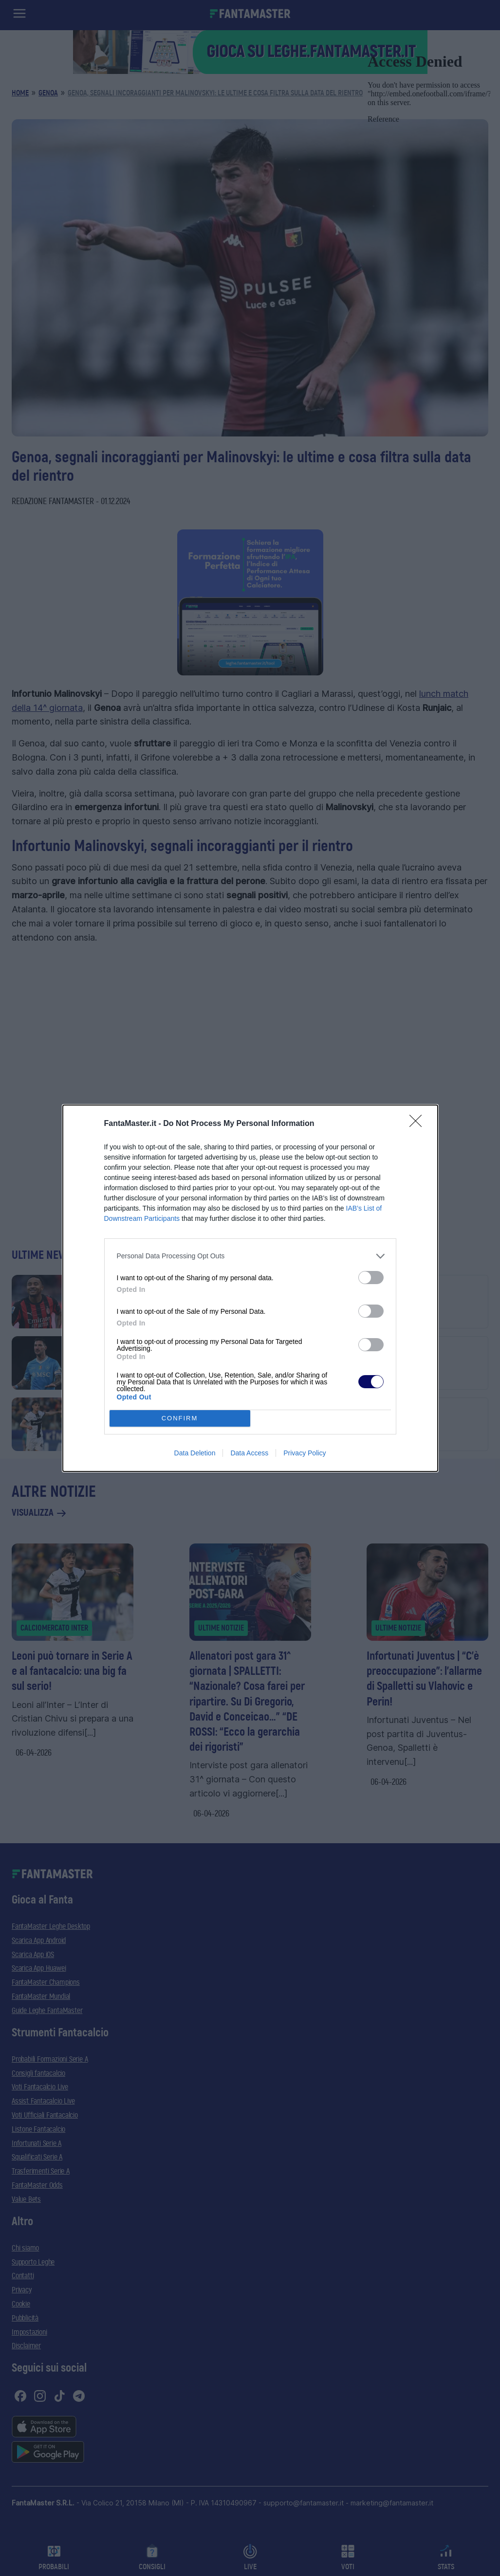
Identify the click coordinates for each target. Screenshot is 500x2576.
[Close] (418, 1124)
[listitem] (250, 1256)
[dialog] (250, 1288)
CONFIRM (180, 1418)
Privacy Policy (304, 1453)
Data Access (249, 1453)
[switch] (371, 1277)
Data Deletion (195, 1453)
